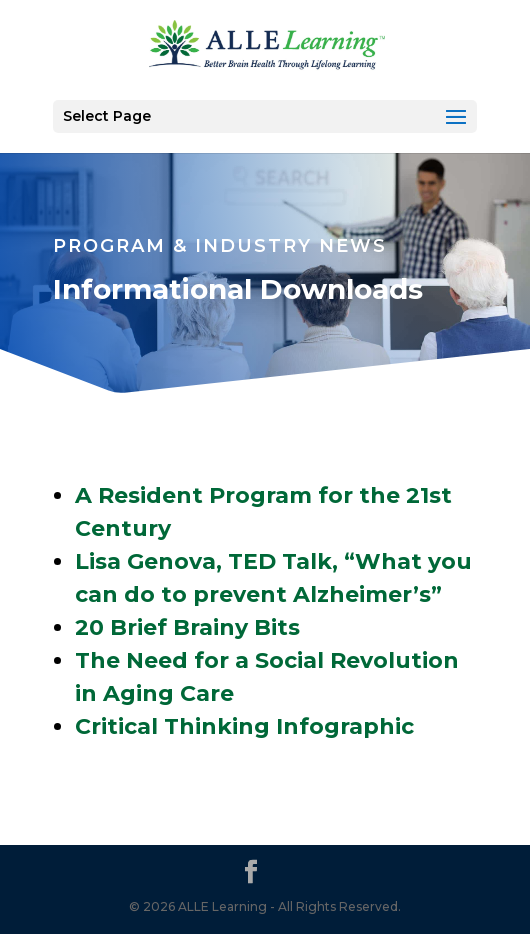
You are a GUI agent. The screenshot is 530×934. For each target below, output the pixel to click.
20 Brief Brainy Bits (187, 627)
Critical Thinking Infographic (244, 726)
